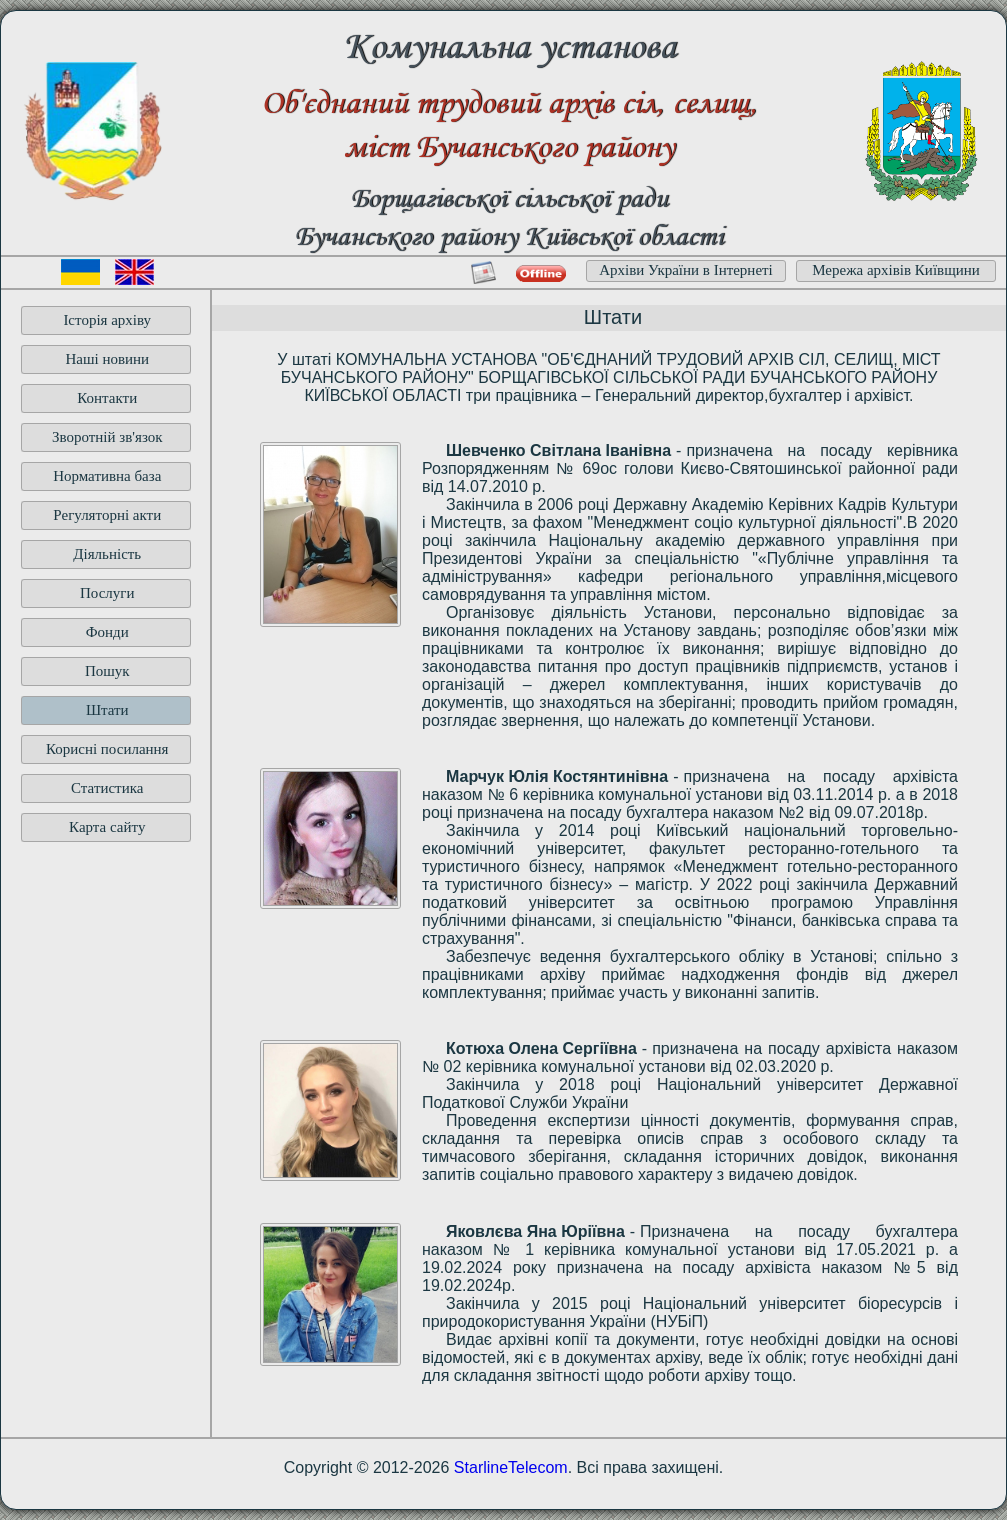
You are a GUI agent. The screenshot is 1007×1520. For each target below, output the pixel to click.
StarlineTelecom (511, 1467)
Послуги (107, 593)
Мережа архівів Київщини (896, 270)
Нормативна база (107, 476)
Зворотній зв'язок (107, 437)
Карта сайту (107, 827)
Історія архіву (107, 320)
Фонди (107, 632)
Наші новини (107, 359)
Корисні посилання (107, 749)
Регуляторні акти (107, 515)
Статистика (107, 788)
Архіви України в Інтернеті (686, 270)
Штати (107, 710)
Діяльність (107, 554)
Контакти (107, 398)
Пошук (107, 671)
